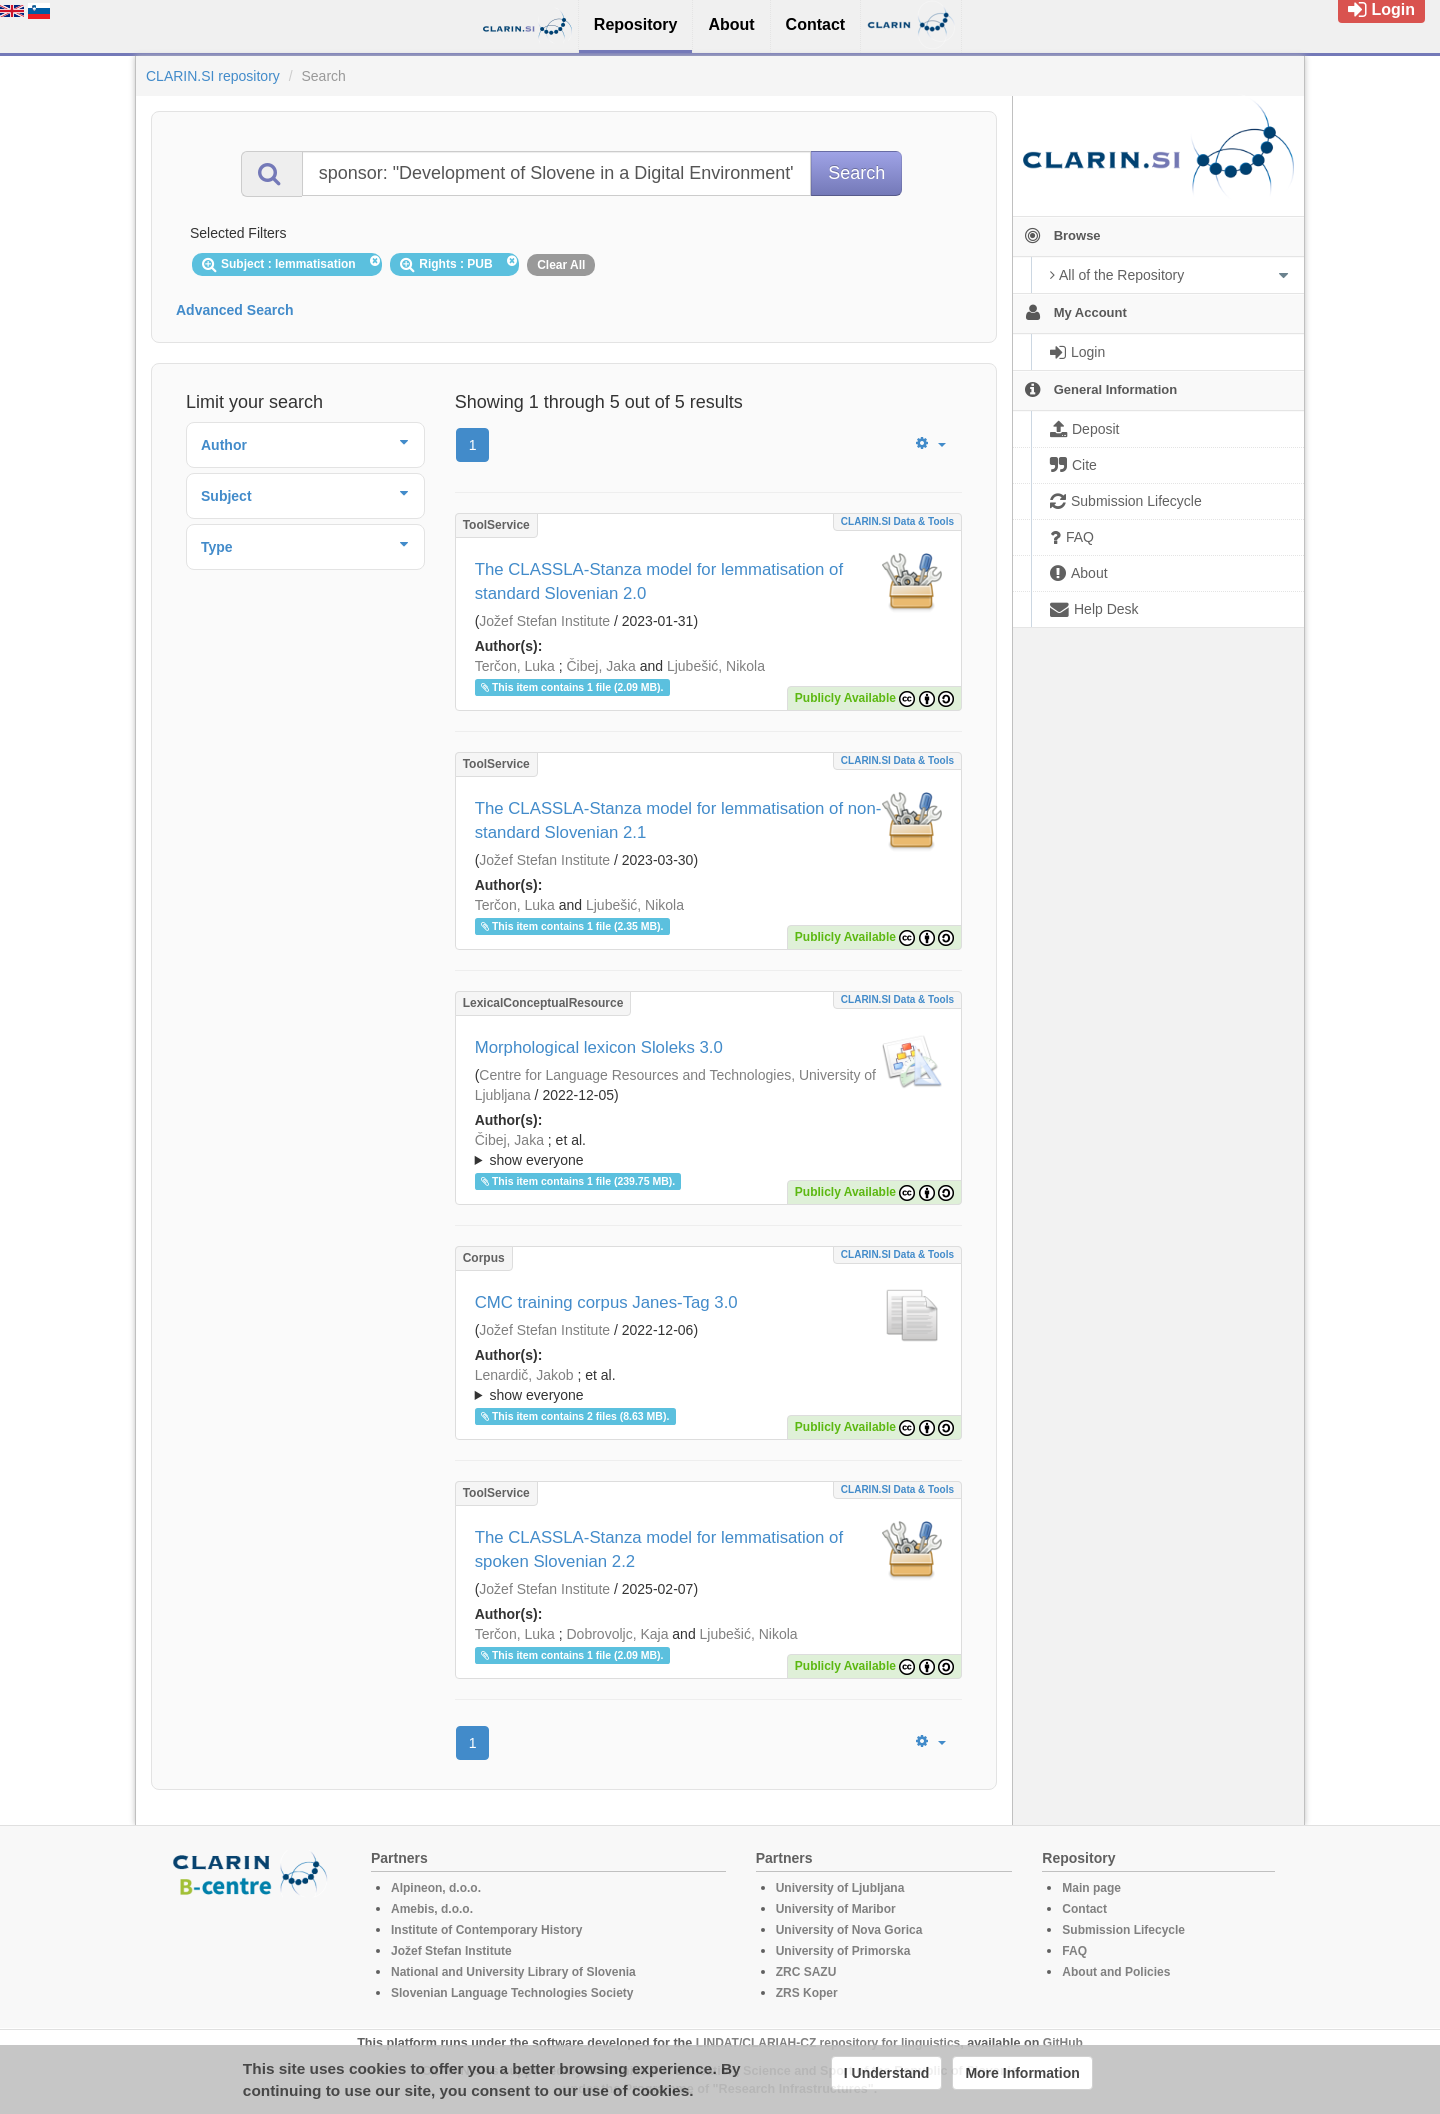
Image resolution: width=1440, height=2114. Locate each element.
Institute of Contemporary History (486, 1930)
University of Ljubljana (840, 1888)
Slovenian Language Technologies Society (512, 1993)
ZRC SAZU (806, 1972)
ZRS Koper (807, 1993)
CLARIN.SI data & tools (897, 521)
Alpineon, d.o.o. (436, 1888)
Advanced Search (235, 310)
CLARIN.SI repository (213, 76)
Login (1381, 9)
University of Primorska (843, 1951)
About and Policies (1116, 1972)
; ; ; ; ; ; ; (708, 1385)
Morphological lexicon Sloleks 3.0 (599, 1047)
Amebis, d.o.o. (432, 1909)
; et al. (708, 1151)
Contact (1084, 1909)
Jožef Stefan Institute (544, 621)
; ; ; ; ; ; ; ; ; (708, 1150)
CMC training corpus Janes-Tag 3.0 (606, 1302)
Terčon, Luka (515, 666)
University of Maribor (836, 1909)
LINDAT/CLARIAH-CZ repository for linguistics (828, 2043)
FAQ (1074, 1951)
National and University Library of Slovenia (513, 1972)
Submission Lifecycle (1123, 1930)
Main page (1091, 1888)
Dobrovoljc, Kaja (618, 1634)
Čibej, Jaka (601, 666)
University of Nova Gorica (849, 1930)
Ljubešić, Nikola (716, 666)
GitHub (1063, 2043)
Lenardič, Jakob (524, 1375)
